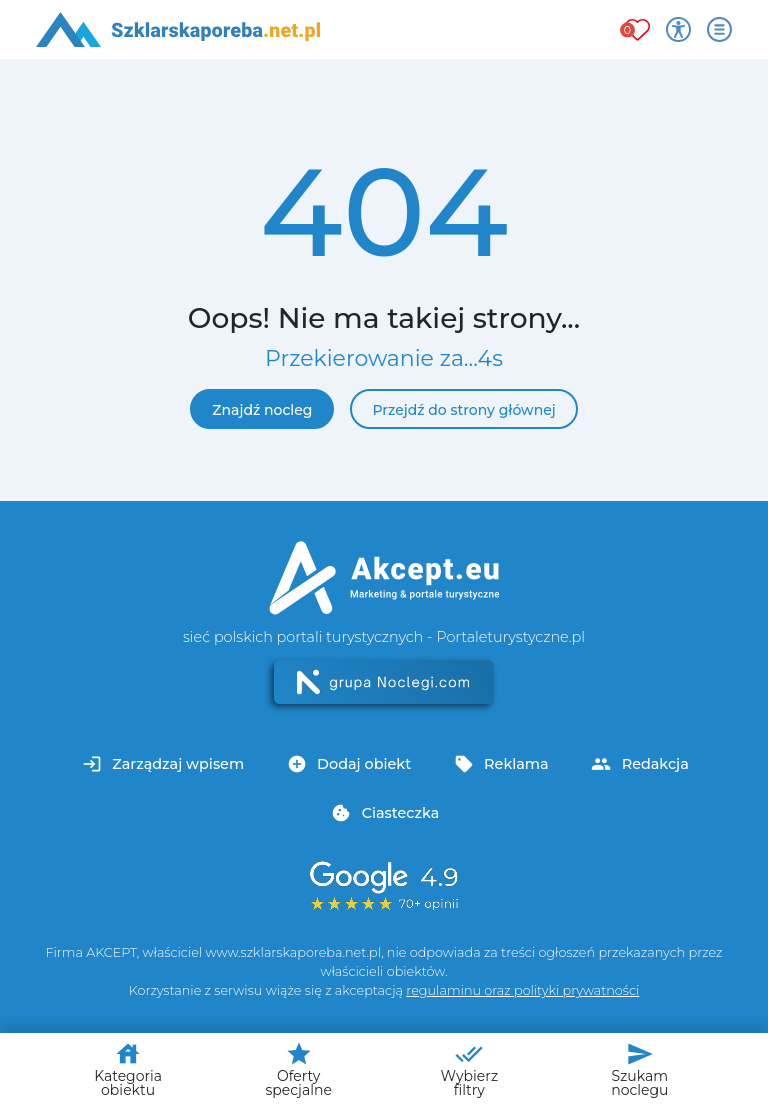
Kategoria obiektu (128, 1069)
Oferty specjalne (298, 1069)
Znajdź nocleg (262, 410)
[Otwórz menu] (719, 29)
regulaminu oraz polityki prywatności (522, 990)
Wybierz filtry (469, 1069)
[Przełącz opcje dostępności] (678, 29)
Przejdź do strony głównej (463, 410)
